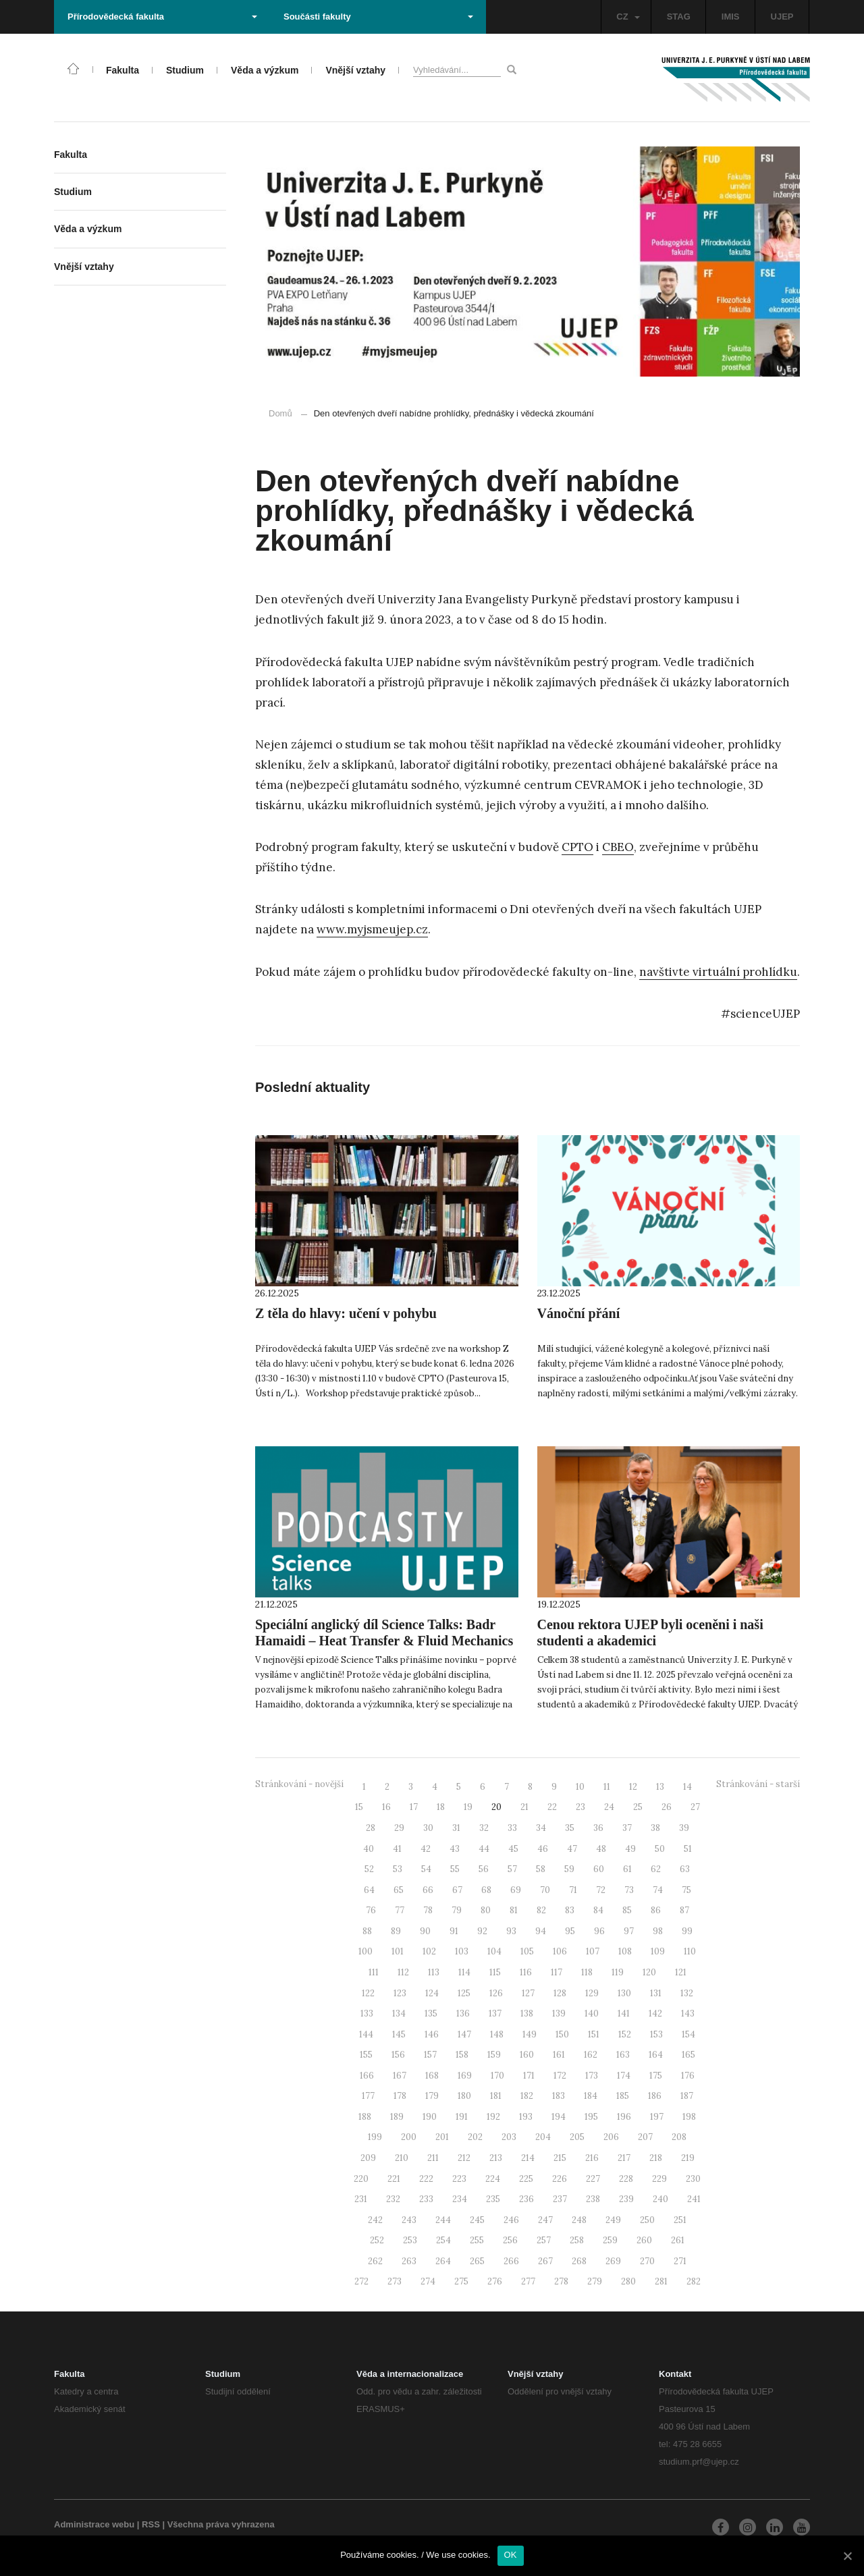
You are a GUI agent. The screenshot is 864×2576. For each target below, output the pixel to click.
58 (540, 1869)
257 (544, 2240)
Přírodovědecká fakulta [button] (162, 16)
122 (368, 1993)
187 (686, 2096)
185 (622, 2096)
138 (526, 2013)
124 (432, 1993)
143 (688, 2013)
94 (540, 1931)
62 (656, 1869)
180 (464, 2096)
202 (475, 2137)
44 (484, 1849)
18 (441, 1807)
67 (457, 1890)
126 (496, 1993)
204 (543, 2137)
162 (590, 2054)
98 (658, 1931)
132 (686, 1993)
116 (526, 1972)
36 (598, 1828)
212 (464, 2158)
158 (462, 2054)
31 (456, 1828)
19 (468, 1807)
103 (461, 1951)
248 (579, 2220)
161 (559, 2054)
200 (408, 2137)
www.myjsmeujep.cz (372, 929)
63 (685, 1869)
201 (442, 2137)
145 (399, 2034)
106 (560, 1951)
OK (510, 2555)
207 (645, 2137)
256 (510, 2240)
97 (629, 1931)
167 (399, 2075)
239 (626, 2199)
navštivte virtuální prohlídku (718, 971)
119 (618, 1972)
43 (455, 1849)
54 (426, 1869)
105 (527, 1951)
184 (590, 2096)
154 (688, 2034)
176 (688, 2075)
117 (556, 1972)
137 (495, 2013)
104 (494, 1951)
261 (677, 2240)
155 (366, 2054)
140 (592, 2013)
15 (359, 1807)
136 (463, 2013)
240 (660, 2199)
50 (660, 1849)
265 (477, 2261)
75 (686, 1890)
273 (394, 2281)
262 (375, 2261)
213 (495, 2158)
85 (627, 1910)
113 (433, 1972)
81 (514, 1910)
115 (495, 1972)
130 (624, 1993)
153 (656, 2034)
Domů (280, 413)
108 (625, 1951)
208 (679, 2137)
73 (629, 1890)
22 (552, 1807)
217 (624, 2158)
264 (443, 2261)
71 (573, 1890)
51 (688, 1849)
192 (493, 2116)
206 (611, 2137)
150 (562, 2034)
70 (545, 1890)
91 (454, 1931)
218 (655, 2158)
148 (497, 2034)
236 (526, 2199)
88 (367, 1931)
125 (464, 1993)
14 (687, 1786)
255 (477, 2240)
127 (528, 1993)
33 (512, 1828)
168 (432, 2075)
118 (587, 1972)
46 (542, 1849)
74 (658, 1890)
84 (598, 1910)
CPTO (577, 847)
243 (409, 2220)
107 (592, 1951)
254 (443, 2240)
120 (649, 1972)
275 (461, 2281)
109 (658, 1951)
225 (526, 2179)
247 (545, 2220)
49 (630, 1849)
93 (511, 1931)
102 (429, 1951)
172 (560, 2075)
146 (432, 2034)
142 (655, 2013)
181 (496, 2096)
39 (684, 1828)
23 (580, 1807)
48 (601, 1849)
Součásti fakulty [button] (378, 16)
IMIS (731, 16)
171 (529, 2075)
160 (527, 2054)
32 (484, 1828)
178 (400, 2096)
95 (570, 1931)
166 (367, 2075)
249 (613, 2220)
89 (396, 1931)
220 (361, 2179)
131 (656, 1993)
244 (443, 2220)
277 (528, 2281)
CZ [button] (627, 16)
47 (572, 1849)
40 (368, 1849)
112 (403, 1972)
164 (656, 2054)
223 (459, 2179)
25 (638, 1807)
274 (428, 2281)
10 (580, 1786)
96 (599, 1931)
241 (694, 2199)
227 (593, 2179)
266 (511, 2261)
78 (428, 1910)
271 (680, 2261)
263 (409, 2261)
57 (512, 1869)
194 (558, 2116)
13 (660, 1786)
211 (433, 2158)
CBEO (618, 847)
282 (693, 2281)
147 (464, 2034)
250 (647, 2220)
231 (360, 2199)
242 (375, 2220)
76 (371, 1910)
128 (560, 1993)
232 (393, 2199)
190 (430, 2116)
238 (593, 2199)
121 (680, 1972)
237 (560, 2199)
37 (627, 1828)
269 (613, 2261)
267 (545, 2261)
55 (455, 1869)
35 (569, 1828)
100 (365, 1951)
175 (655, 2075)
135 (431, 2013)
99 (687, 1931)
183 (558, 2096)
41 (397, 1849)
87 (684, 1910)
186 (655, 2096)
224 (492, 2179)
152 (624, 2034)
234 (459, 2199)
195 (591, 2116)
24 (609, 1807)
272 (361, 2281)
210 (401, 2158)
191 (462, 2116)
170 (497, 2075)
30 (428, 1828)
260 (644, 2240)
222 (426, 2179)
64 (369, 1890)
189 (397, 2116)
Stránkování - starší (758, 1784)
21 (524, 1807)
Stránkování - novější (299, 1784)
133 (366, 2013)
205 (577, 2137)
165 (688, 2054)
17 (414, 1807)
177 (368, 2096)
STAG (679, 16)
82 (541, 1910)
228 (626, 2179)
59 (569, 1869)
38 (655, 1828)
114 (464, 1972)
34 (541, 1828)
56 (484, 1869)
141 (624, 2013)
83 (569, 1910)
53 (397, 1869)
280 (628, 2281)
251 (680, 2220)
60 (598, 1869)
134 (399, 2013)
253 (410, 2240)
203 (509, 2137)
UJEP (782, 16)
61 (627, 1869)
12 (633, 1786)
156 (398, 2054)
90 (425, 1931)
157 (430, 2054)
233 (426, 2199)
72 (600, 1890)
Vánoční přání (578, 1313)
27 (695, 1807)
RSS (151, 2524)
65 (399, 1890)
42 (426, 1849)
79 (457, 1910)
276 (494, 2281)
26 (667, 1807)
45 (513, 1849)
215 (560, 2158)
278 (561, 2281)
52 (369, 1869)
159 (494, 2054)
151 (593, 2034)
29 (399, 1828)
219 (688, 2158)
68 (486, 1890)
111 (374, 1972)
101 (398, 1951)
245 (477, 2220)
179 (432, 2096)
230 (693, 2179)
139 (559, 2013)
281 (661, 2281)
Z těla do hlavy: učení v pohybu (346, 1313)
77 (399, 1910)
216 (592, 2158)
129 (592, 1993)
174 (623, 2075)
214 (528, 2158)
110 (690, 1951)
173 (591, 2075)
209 (368, 2158)
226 (559, 2179)
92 (482, 1931)
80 (486, 1910)
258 (577, 2240)
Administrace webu (94, 2524)
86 (656, 1910)
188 (364, 2116)
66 (428, 1890)
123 (400, 1993)
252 (377, 2240)
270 (647, 2261)
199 (375, 2137)
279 (594, 2281)
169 (465, 2075)
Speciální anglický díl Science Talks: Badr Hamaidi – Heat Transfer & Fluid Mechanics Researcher (384, 1640)
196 (624, 2116)
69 (515, 1890)
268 (579, 2261)
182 (526, 2096)
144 (366, 2034)
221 (393, 2179)
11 (606, 1786)
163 (623, 2054)
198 (689, 2116)
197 (657, 2116)
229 (659, 2179)
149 (529, 2034)
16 (386, 1807)
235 (493, 2199)
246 (511, 2220)
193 (526, 2116)
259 (610, 2240)
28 (370, 1828)
